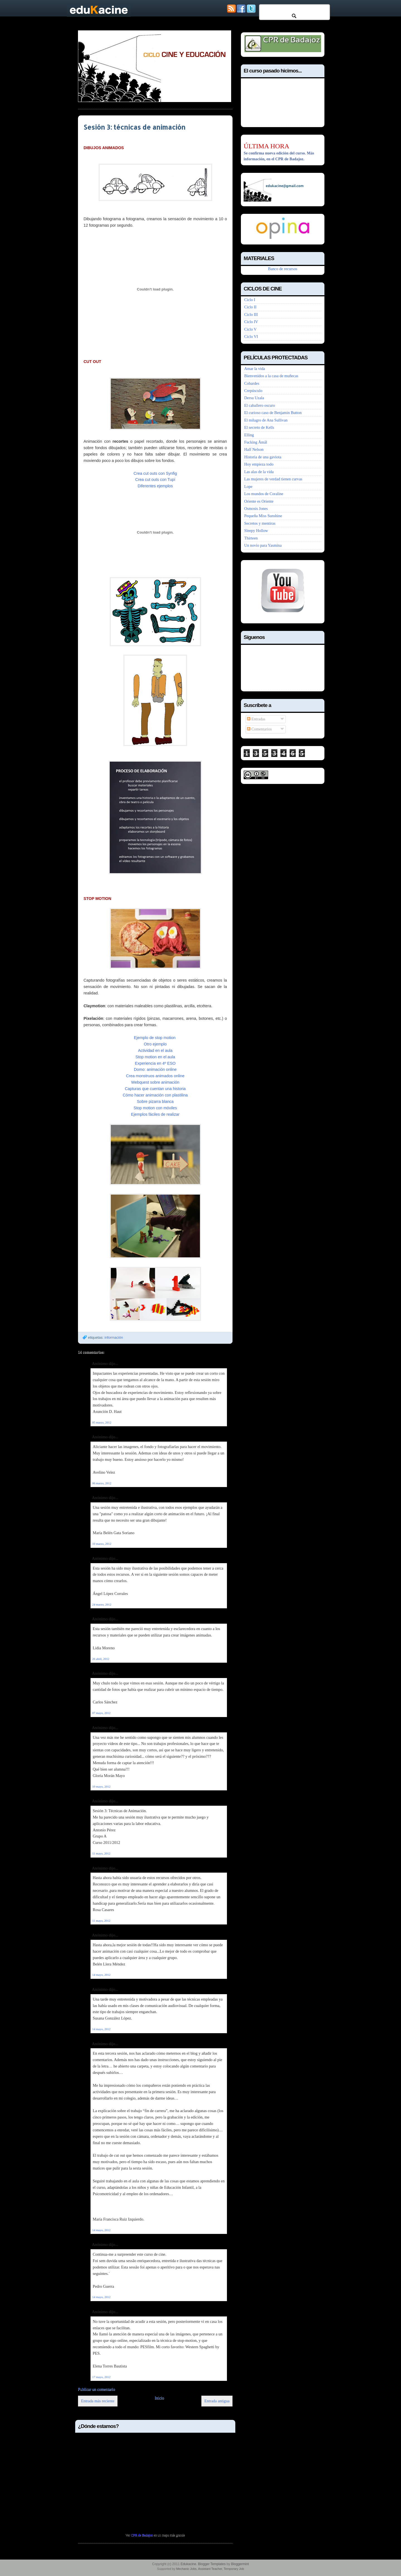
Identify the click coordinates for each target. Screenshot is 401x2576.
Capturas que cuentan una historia (155, 1088)
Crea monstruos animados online (155, 1076)
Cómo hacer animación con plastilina (155, 1095)
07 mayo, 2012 (101, 1713)
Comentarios (259, 729)
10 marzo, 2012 (101, 1543)
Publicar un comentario (96, 2389)
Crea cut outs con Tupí (155, 479)
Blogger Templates (212, 2564)
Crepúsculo (253, 390)
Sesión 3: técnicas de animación (134, 127)
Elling (249, 435)
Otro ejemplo (155, 1044)
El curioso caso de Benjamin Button (273, 412)
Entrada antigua (216, 2401)
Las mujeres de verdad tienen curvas (273, 479)
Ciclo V (250, 329)
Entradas (256, 719)
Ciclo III (251, 314)
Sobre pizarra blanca (155, 1101)
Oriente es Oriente (258, 501)
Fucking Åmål (255, 442)
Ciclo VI (251, 336)
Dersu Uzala (254, 398)
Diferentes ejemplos (155, 486)
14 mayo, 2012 (101, 1974)
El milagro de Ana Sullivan (266, 420)
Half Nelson (253, 449)
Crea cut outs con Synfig (155, 473)
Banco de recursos (282, 269)
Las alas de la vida (259, 471)
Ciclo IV (251, 321)
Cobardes (251, 383)
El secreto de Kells (259, 427)
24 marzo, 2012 (101, 1604)
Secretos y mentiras (259, 523)
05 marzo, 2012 (101, 1422)
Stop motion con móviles (155, 1108)
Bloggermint (240, 2564)
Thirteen (251, 538)
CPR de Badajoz (142, 2535)
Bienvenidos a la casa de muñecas (271, 376)
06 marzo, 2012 (101, 1483)
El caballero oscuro (259, 405)
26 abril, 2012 (100, 1658)
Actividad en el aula (155, 1050)
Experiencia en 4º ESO (155, 1063)
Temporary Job (234, 2568)
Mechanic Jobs (186, 2568)
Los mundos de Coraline (263, 494)
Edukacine (188, 2564)
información (113, 1337)
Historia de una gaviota (262, 457)
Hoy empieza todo (258, 464)
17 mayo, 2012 (101, 2377)
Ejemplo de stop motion (154, 1037)
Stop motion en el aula (155, 1057)
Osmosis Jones (256, 508)
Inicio (159, 2398)
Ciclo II (250, 307)
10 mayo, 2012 (101, 1786)
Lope (248, 486)
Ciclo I (249, 299)
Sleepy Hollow (256, 530)
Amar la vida (254, 368)
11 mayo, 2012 (101, 1853)
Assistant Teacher (210, 2568)
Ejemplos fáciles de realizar (155, 1114)
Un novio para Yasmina (263, 545)
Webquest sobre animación (155, 1082)
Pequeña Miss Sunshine (263, 516)
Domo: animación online (155, 1069)
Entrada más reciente (97, 2401)
